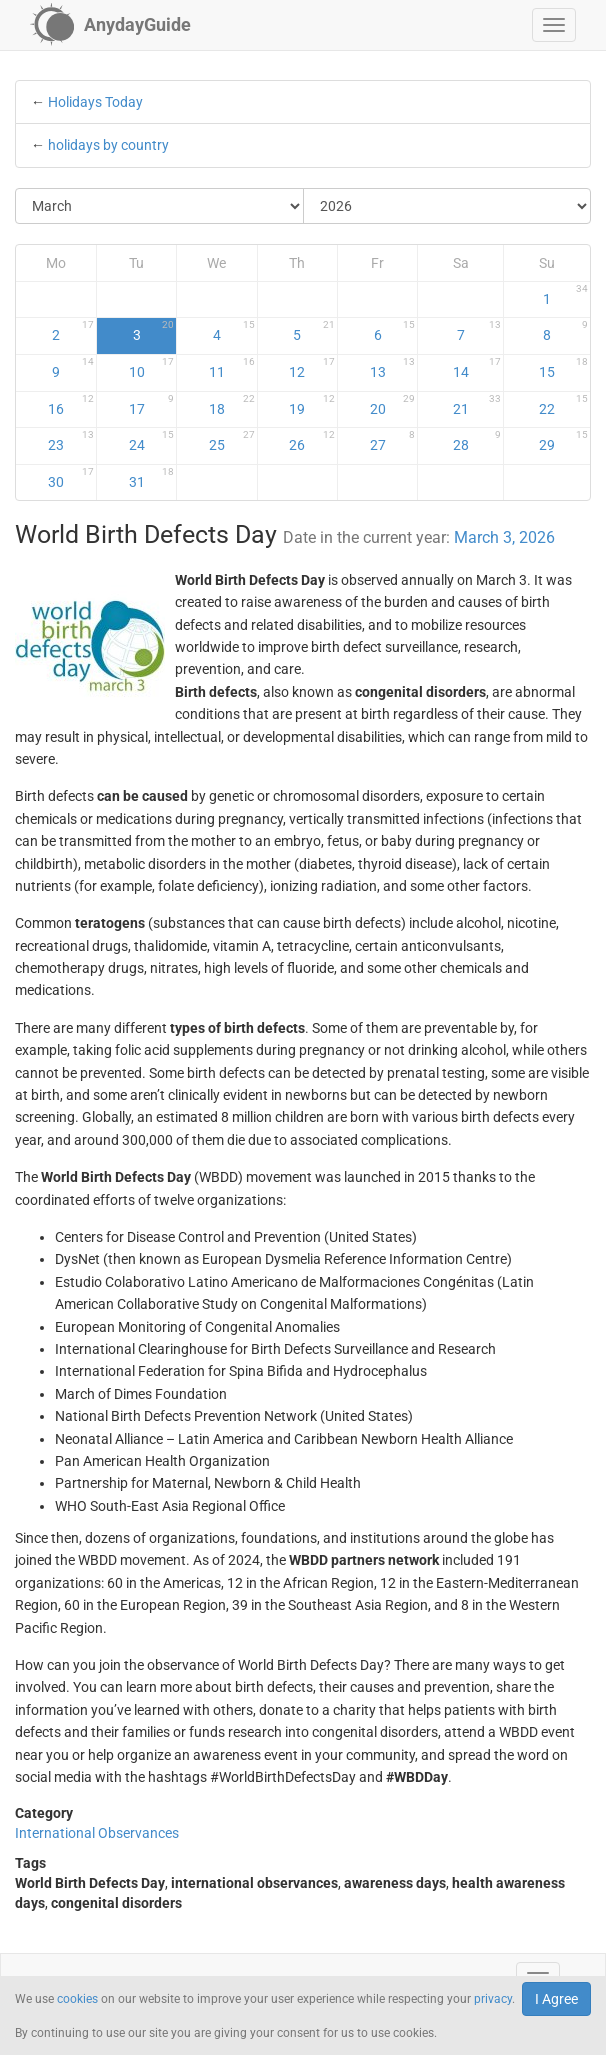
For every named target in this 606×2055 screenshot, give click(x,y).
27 (393, 441)
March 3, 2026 (504, 537)
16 (71, 405)
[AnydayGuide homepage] (110, 25)
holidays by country (108, 145)
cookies (77, 1999)
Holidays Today (95, 102)
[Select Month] (160, 206)
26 (312, 441)
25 (232, 441)
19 (312, 405)
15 (563, 368)
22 (563, 405)
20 (393, 405)
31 (152, 478)
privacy (493, 1999)
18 (232, 405)
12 (312, 368)
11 (232, 368)
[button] (554, 25)
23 (71, 441)
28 (477, 441)
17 (152, 405)
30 (71, 478)
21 (477, 405)
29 (563, 441)
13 (393, 368)
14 (477, 368)
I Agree (556, 1999)
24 (152, 441)
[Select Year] (447, 206)
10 (152, 368)
